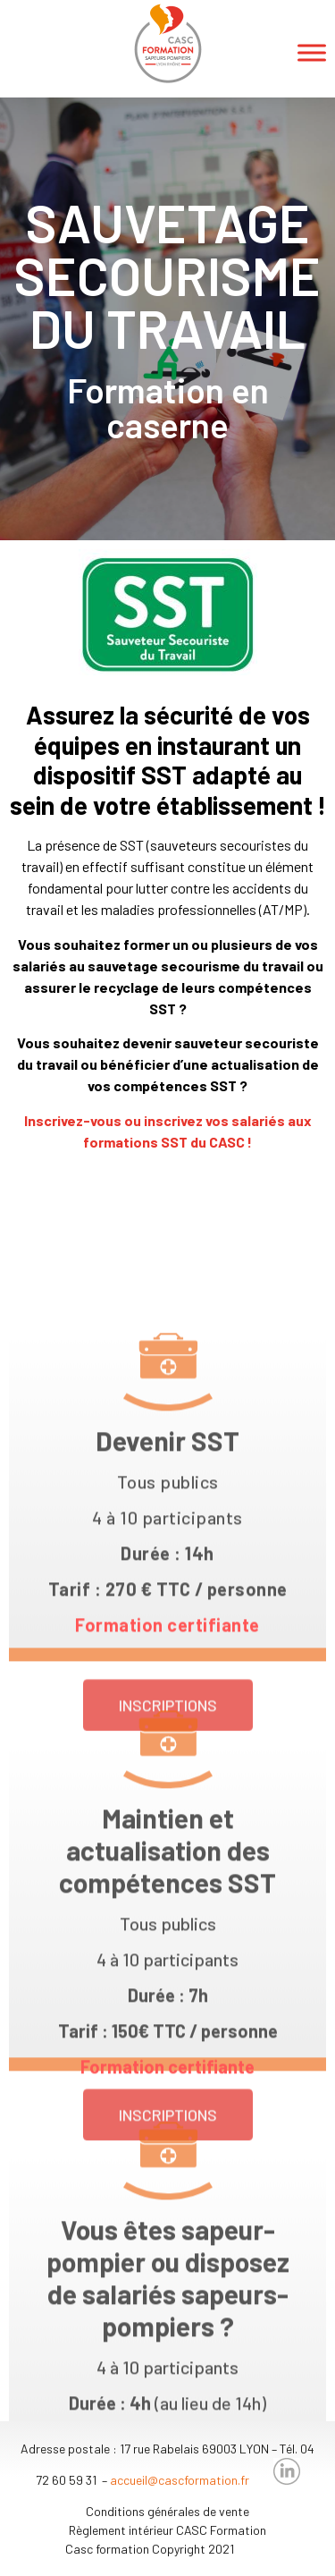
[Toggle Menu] (311, 52)
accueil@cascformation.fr (179, 2479)
